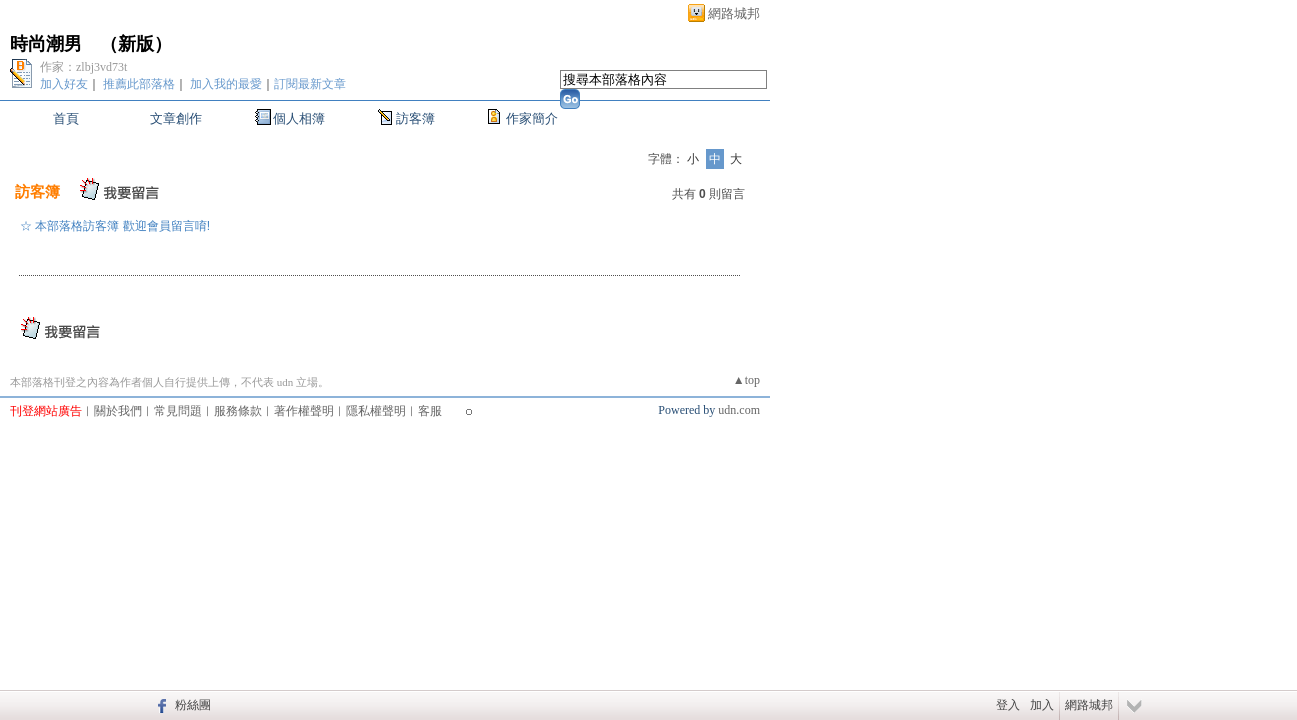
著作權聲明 (304, 411)
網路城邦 (734, 13)
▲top (746, 380)
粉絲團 (193, 705)
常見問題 (178, 411)
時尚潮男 (46, 44)
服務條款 (238, 411)
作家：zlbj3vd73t (83, 67)
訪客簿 (415, 118)
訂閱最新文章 (310, 84)
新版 (136, 44)
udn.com (739, 410)
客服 (430, 411)
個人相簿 (299, 118)
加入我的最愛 (226, 84)
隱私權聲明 (376, 411)
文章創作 (176, 118)
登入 (1008, 705)
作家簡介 (532, 118)
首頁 (66, 118)
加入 (1042, 705)
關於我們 (118, 411)
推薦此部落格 (139, 84)
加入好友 (64, 84)
